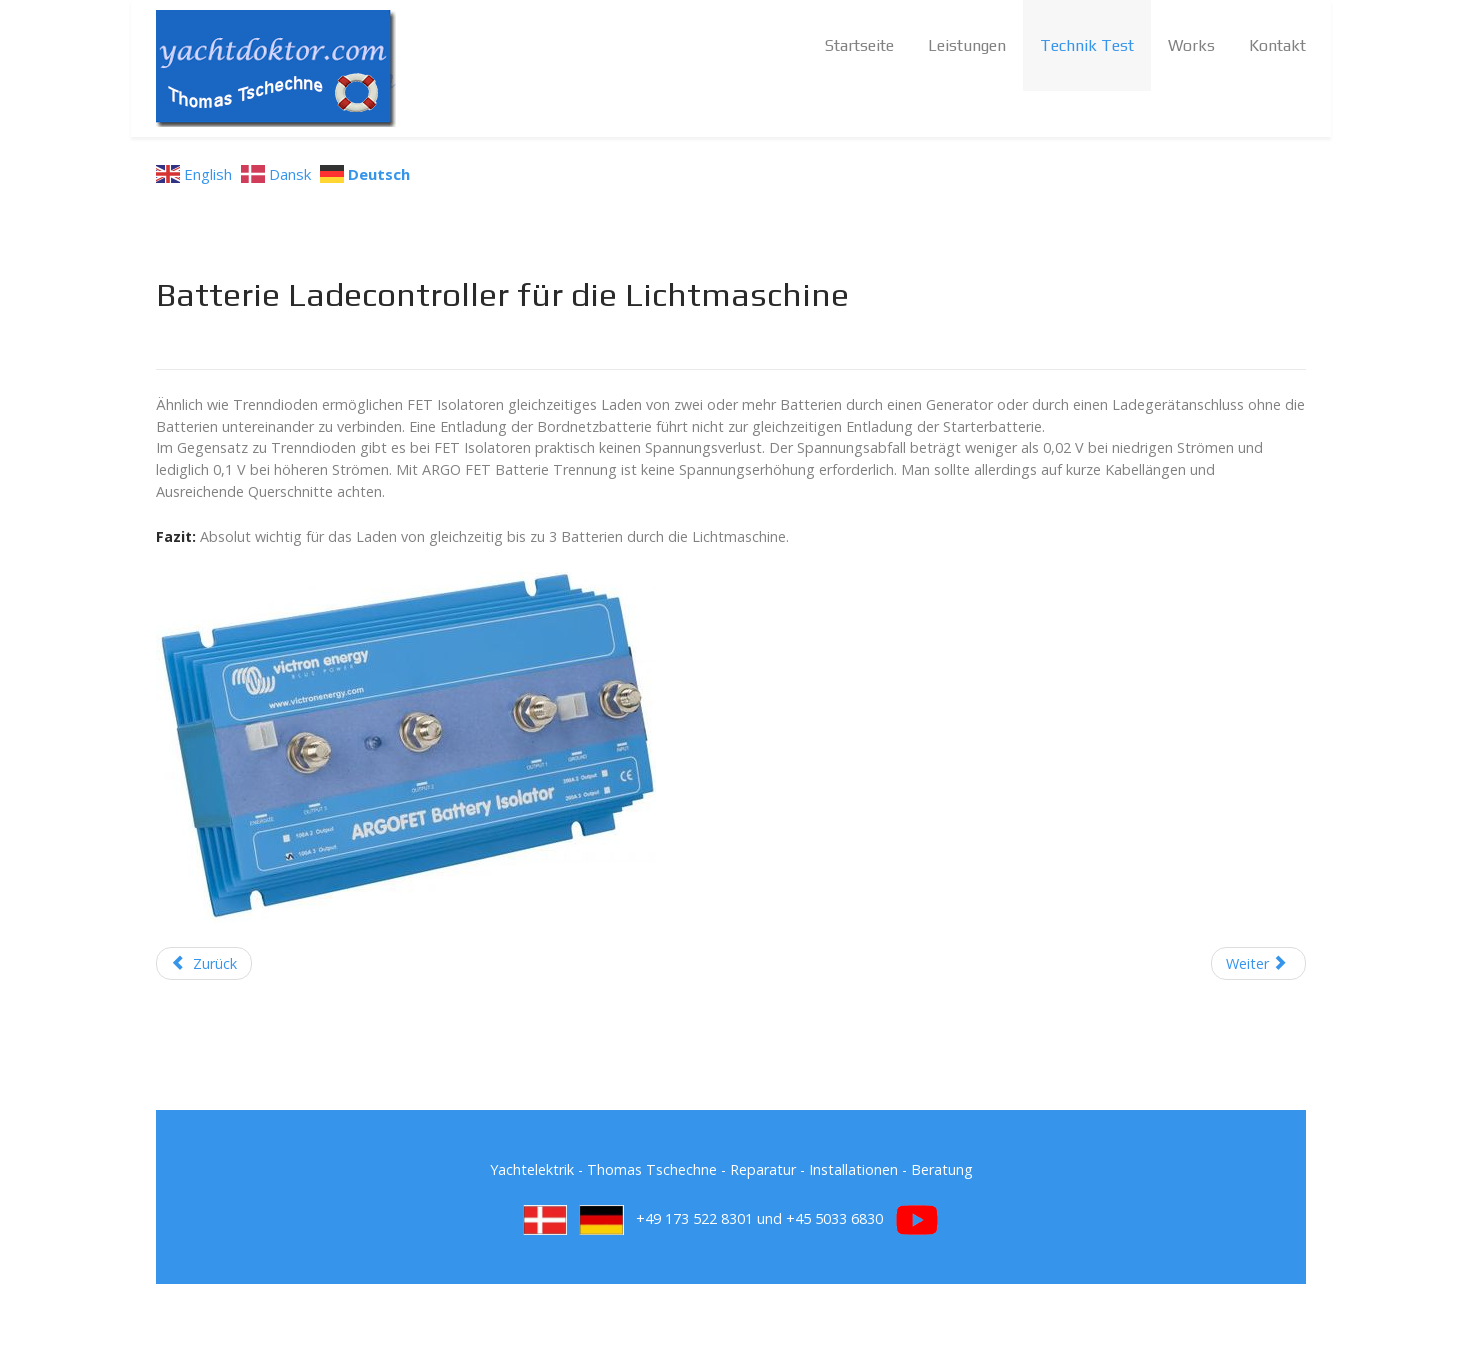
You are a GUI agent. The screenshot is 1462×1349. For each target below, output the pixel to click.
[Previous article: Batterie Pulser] (204, 964)
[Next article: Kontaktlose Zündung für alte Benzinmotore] (1258, 964)
